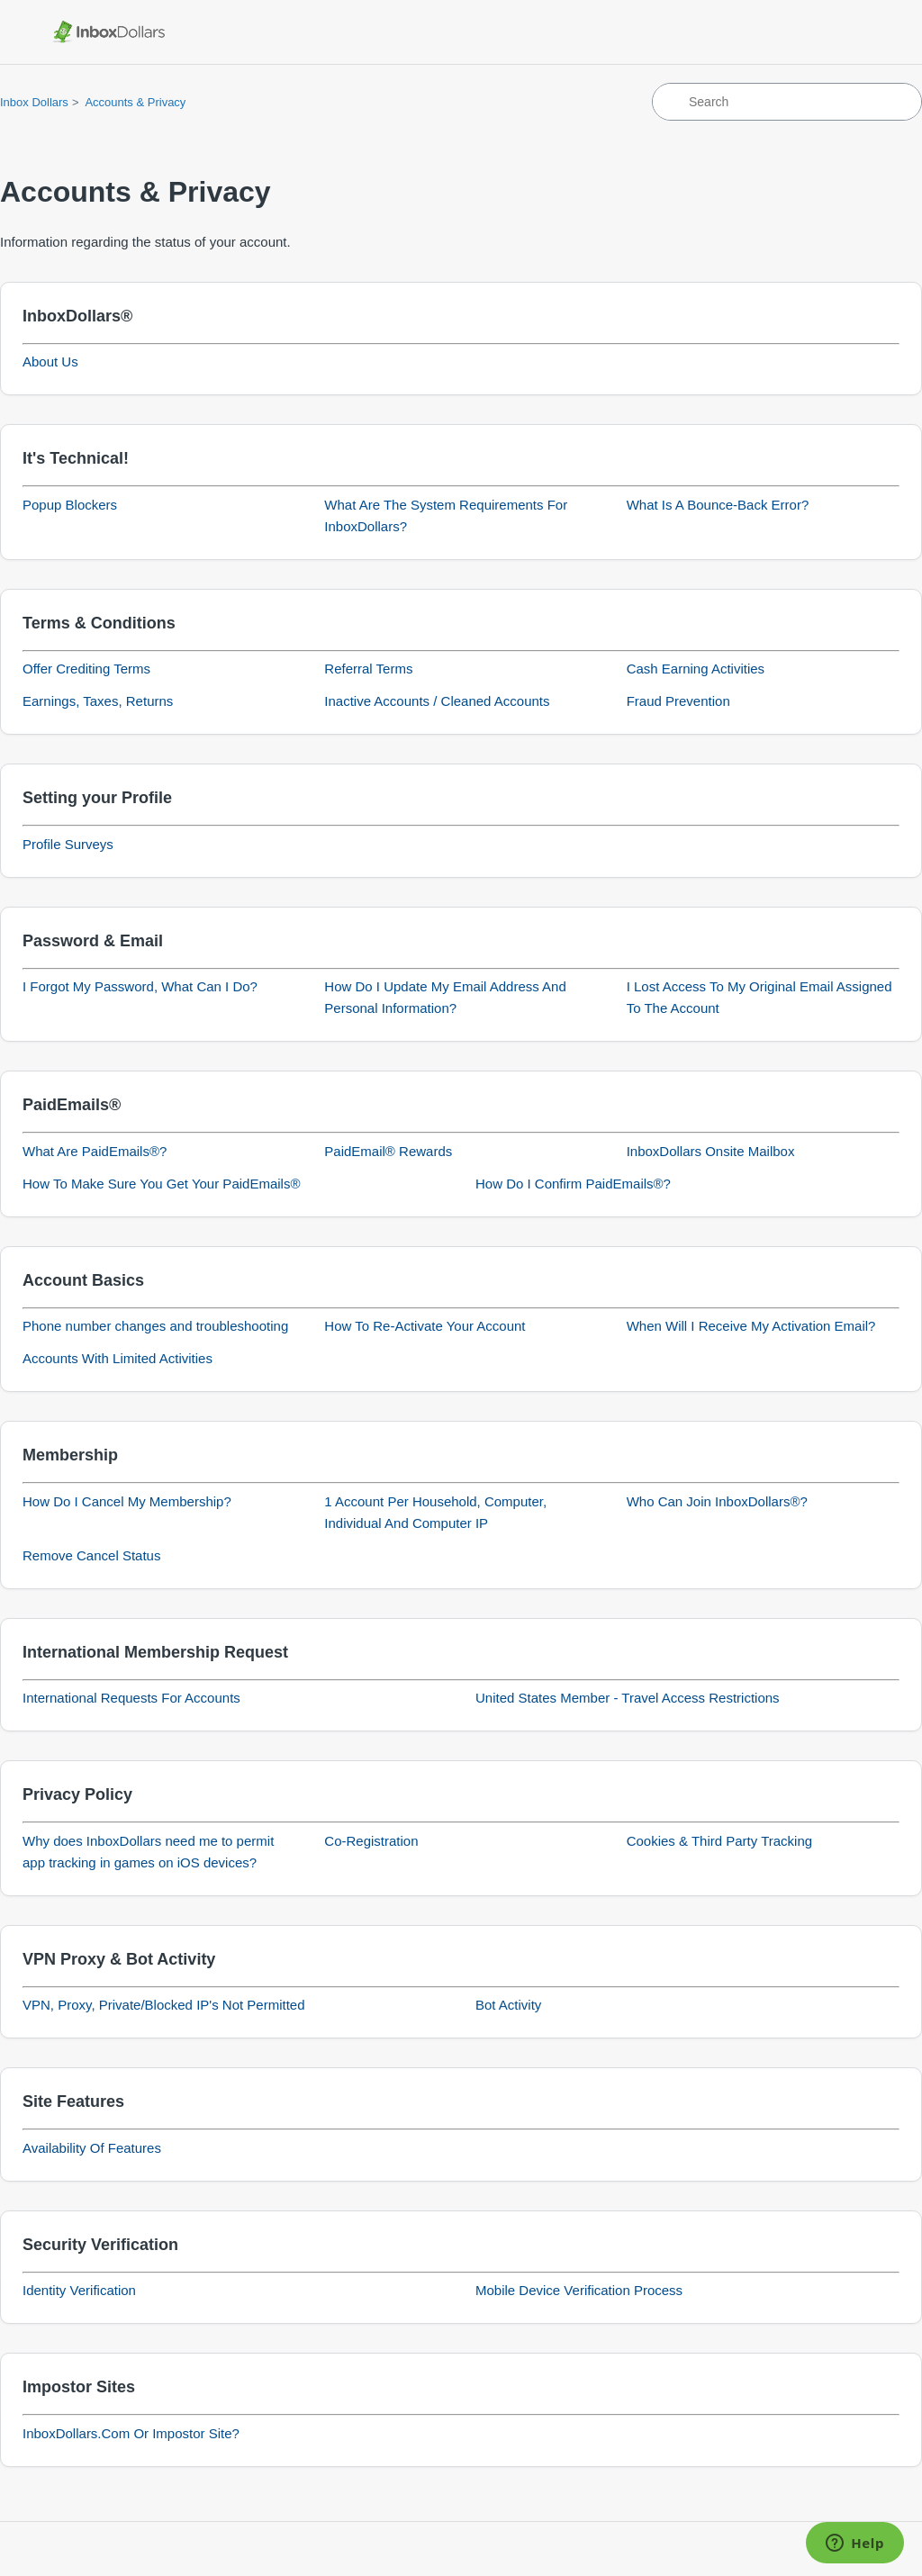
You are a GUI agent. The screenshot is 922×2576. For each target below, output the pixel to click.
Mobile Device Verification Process (578, 2290)
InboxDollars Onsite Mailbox (711, 1151)
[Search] (787, 102)
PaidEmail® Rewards (388, 1151)
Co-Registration (371, 1840)
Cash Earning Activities (695, 668)
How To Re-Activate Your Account (424, 1325)
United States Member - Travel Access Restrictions (627, 1697)
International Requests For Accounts (131, 1697)
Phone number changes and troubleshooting (155, 1325)
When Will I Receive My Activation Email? (751, 1325)
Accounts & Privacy (135, 102)
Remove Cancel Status (91, 1555)
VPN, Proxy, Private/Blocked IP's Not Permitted (164, 2004)
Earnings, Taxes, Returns (98, 701)
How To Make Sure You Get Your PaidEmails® (161, 1183)
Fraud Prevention (678, 701)
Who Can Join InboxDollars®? (717, 1501)
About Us (50, 361)
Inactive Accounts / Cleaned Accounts (436, 701)
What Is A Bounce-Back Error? (718, 504)
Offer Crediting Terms (86, 668)
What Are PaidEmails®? (95, 1151)
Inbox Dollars (34, 102)
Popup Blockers (70, 504)
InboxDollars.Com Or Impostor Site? (131, 2433)
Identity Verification (79, 2290)
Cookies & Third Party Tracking (719, 1840)
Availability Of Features (92, 2148)
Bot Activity (508, 2004)
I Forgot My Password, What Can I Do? (140, 986)
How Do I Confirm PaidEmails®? (573, 1183)
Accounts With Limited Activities (117, 1358)
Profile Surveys (68, 844)
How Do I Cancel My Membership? (127, 1501)
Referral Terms (368, 668)
